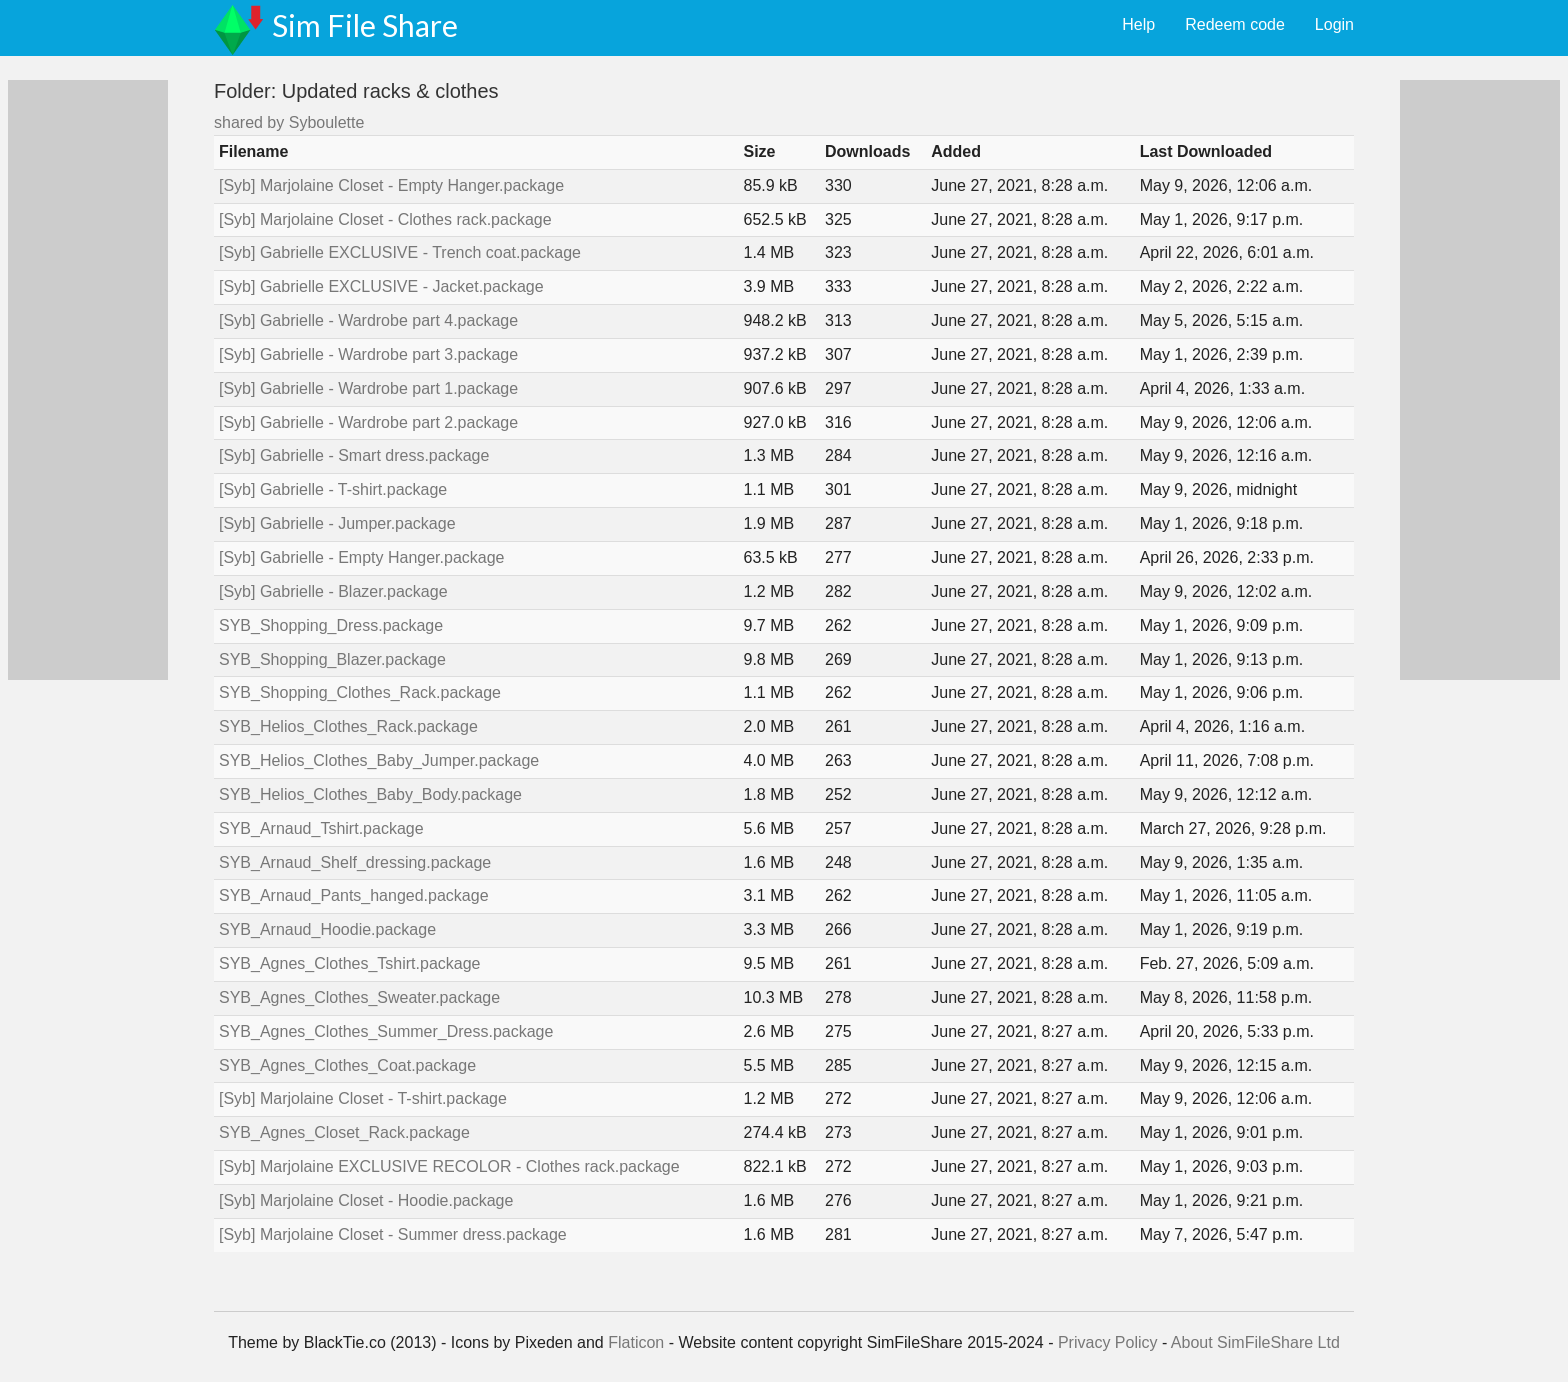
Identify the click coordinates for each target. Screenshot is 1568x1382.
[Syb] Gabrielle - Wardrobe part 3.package (368, 354)
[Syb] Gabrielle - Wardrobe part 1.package (368, 388)
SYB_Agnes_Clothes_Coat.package (347, 1065)
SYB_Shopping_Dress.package (331, 625)
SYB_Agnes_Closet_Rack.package (344, 1132)
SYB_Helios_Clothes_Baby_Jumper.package (379, 760)
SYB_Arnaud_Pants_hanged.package (354, 895)
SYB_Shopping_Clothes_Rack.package (360, 692)
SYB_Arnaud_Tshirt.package (321, 828)
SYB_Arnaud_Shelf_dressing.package (355, 862)
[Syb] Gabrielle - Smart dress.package (354, 455)
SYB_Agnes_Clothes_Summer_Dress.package (386, 1031)
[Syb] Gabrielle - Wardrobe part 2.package (368, 422)
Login (1334, 24)
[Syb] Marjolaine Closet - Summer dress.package (393, 1234)
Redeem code (1235, 24)
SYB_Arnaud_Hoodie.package (327, 929)
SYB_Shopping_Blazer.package (332, 659)
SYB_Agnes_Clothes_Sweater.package (359, 997)
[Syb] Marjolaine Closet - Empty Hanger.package (391, 185)
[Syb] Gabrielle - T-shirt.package (333, 489)
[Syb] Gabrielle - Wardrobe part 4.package (368, 320)
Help (1138, 24)
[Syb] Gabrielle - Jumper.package (337, 523)
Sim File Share (365, 25)
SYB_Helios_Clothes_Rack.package (348, 726)
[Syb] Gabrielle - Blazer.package (333, 591)
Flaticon (636, 1342)
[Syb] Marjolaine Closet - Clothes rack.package (385, 219)
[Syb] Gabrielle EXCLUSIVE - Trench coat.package (400, 252)
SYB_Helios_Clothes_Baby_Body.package (370, 794)
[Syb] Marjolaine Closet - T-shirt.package (363, 1098)
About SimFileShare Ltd (1255, 1342)
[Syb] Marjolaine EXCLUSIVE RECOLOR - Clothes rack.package (449, 1166)
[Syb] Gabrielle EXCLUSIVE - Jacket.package (381, 286)
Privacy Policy (1108, 1342)
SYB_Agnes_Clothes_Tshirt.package (350, 963)
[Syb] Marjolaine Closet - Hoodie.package (366, 1200)
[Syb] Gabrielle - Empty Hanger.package (361, 557)
